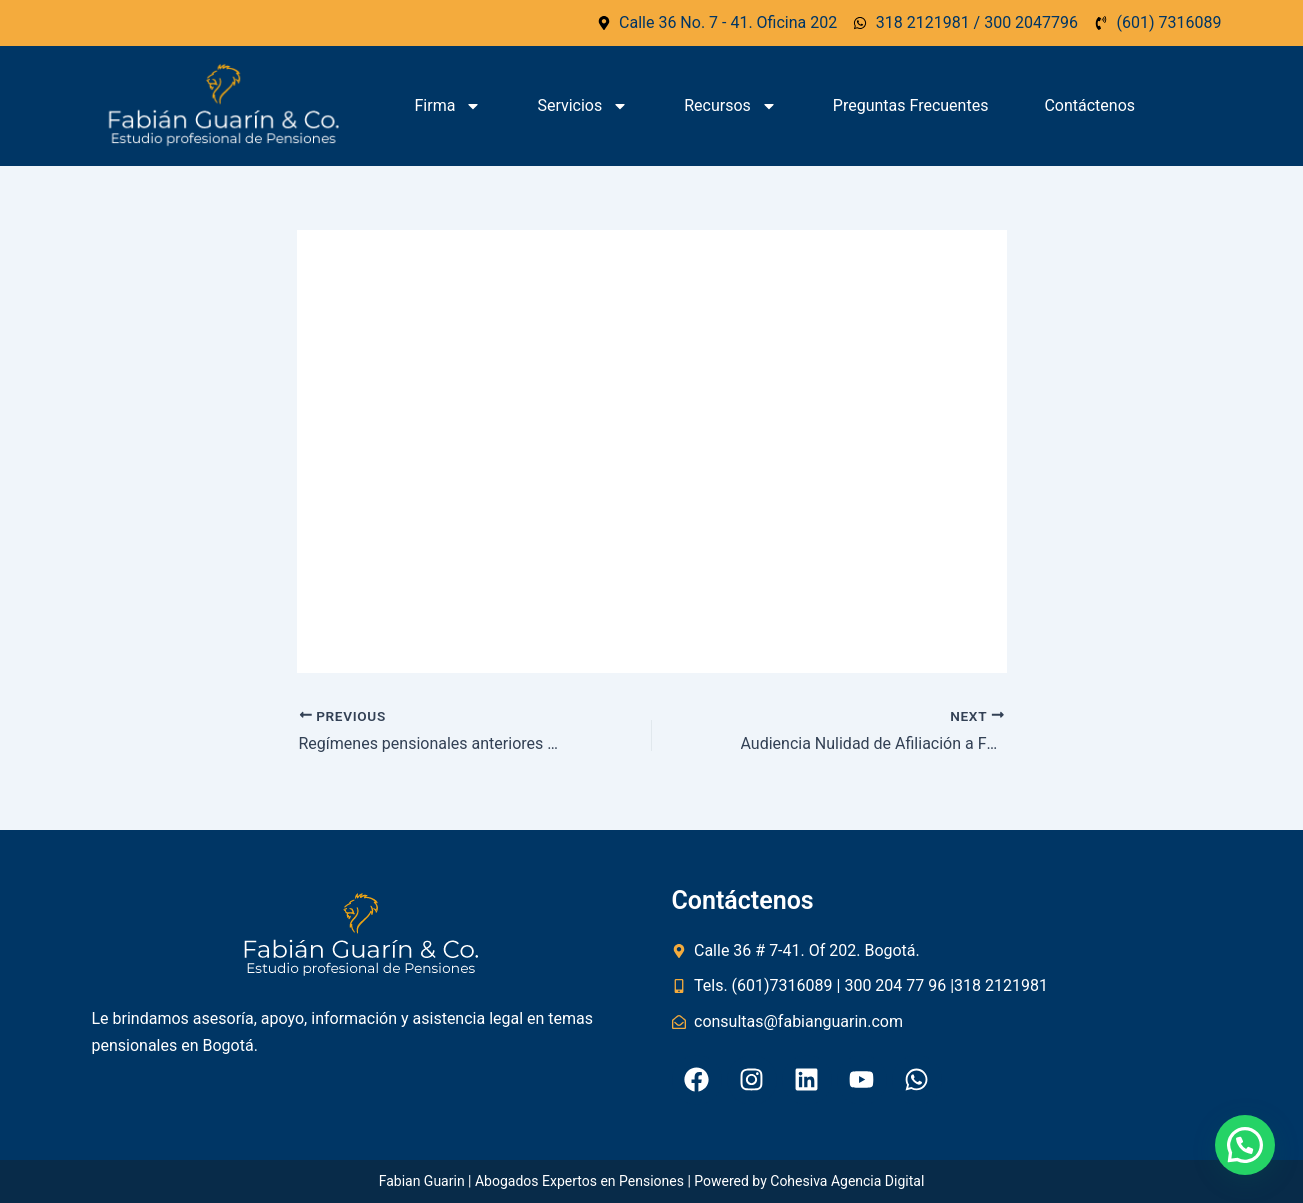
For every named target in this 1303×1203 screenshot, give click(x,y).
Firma (448, 106)
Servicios (582, 106)
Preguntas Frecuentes (911, 105)
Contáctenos (1089, 105)
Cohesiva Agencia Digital (847, 1181)
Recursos (730, 106)
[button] (1245, 1145)
